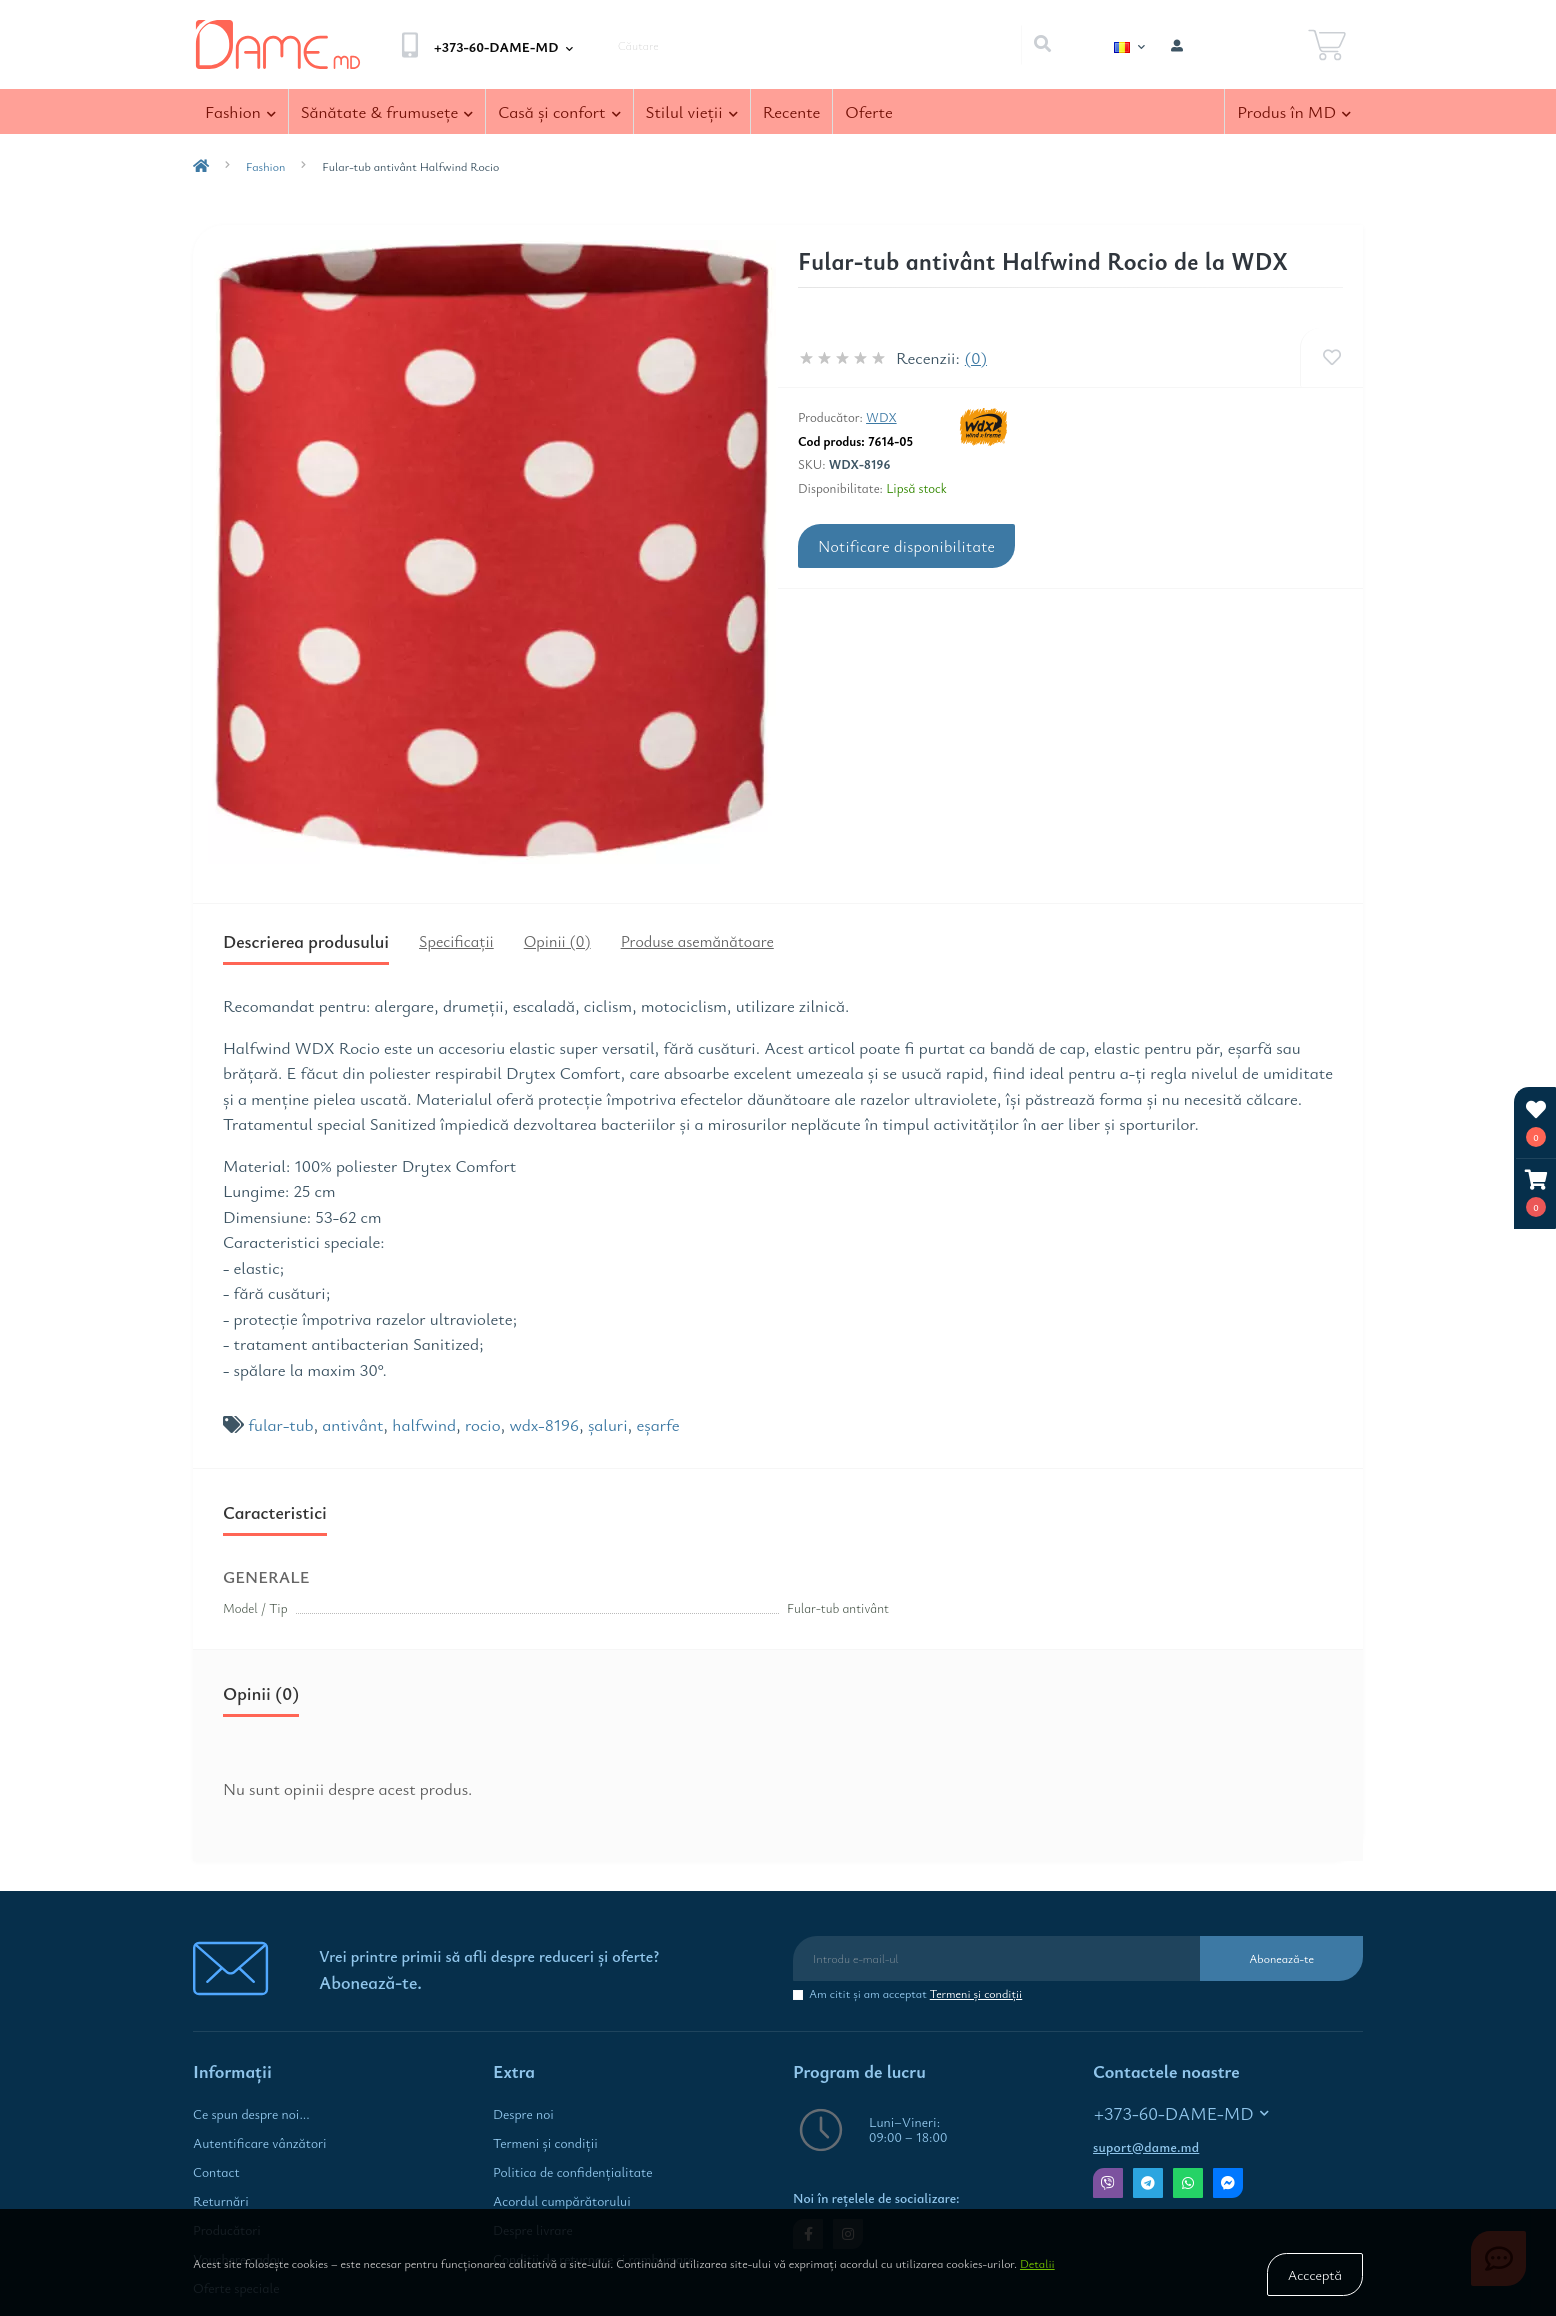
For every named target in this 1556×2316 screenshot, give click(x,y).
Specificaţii (456, 941)
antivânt (352, 1424)
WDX (881, 417)
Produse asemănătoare (697, 941)
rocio (483, 1424)
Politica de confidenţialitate (572, 2172)
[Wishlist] (1331, 357)
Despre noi (523, 2114)
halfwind (424, 1424)
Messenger (1228, 2183)
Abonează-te (1281, 1958)
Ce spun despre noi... (251, 2114)
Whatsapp (1188, 2183)
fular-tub (280, 1424)
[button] (1536, 1193)
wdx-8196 (544, 1424)
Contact (216, 2172)
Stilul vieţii (692, 111)
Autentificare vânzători (260, 2143)
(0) (976, 357)
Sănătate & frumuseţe (387, 111)
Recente (792, 111)
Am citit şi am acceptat (915, 1993)
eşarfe (658, 1424)
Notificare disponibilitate (906, 546)
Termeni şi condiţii (976, 1993)
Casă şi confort (559, 111)
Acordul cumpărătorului (562, 2201)
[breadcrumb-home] (201, 166)
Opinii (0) (557, 941)
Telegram (1148, 2183)
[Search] (1042, 45)
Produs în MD (1294, 111)
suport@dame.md (1146, 2147)
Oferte (868, 111)
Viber (1108, 2183)
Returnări (221, 2201)
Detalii (1037, 2263)
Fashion (240, 111)
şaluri (608, 1424)
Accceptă (1315, 2274)
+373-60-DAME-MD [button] (1181, 2113)
